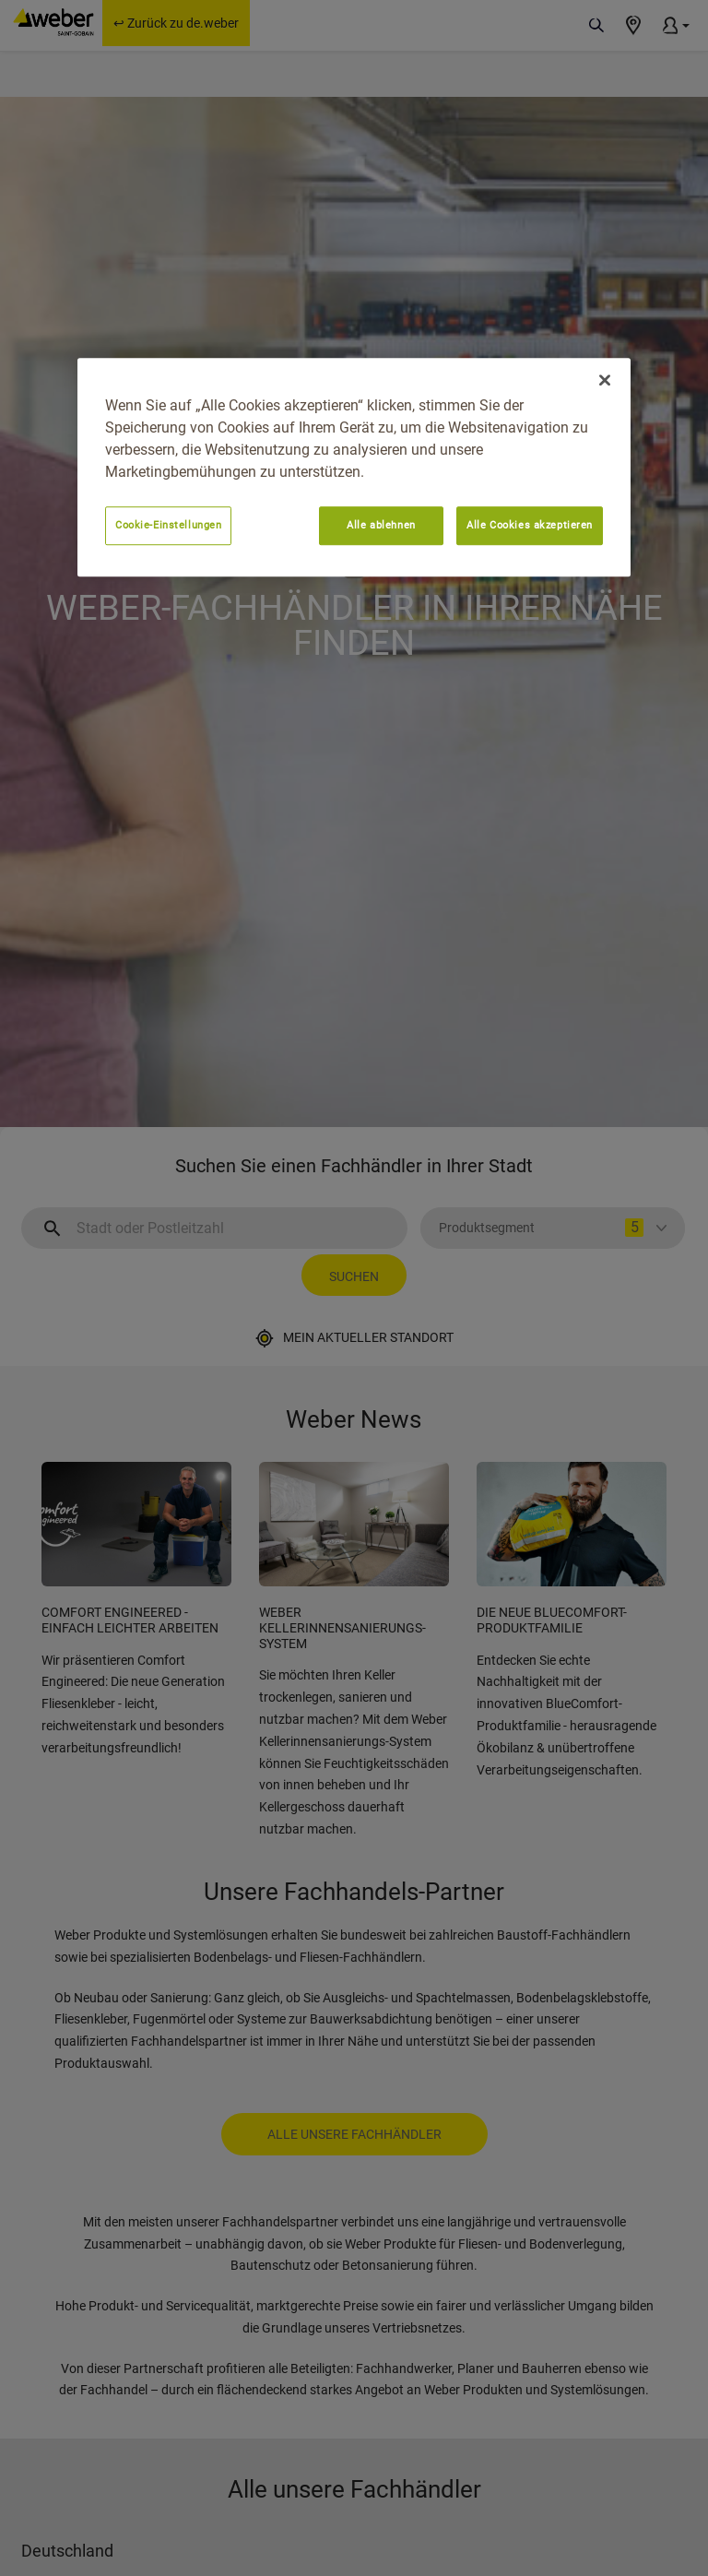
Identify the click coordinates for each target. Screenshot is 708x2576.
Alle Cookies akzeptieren (529, 524)
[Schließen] (604, 380)
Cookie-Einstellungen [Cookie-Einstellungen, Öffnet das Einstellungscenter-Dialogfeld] (168, 524)
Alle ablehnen (381, 524)
